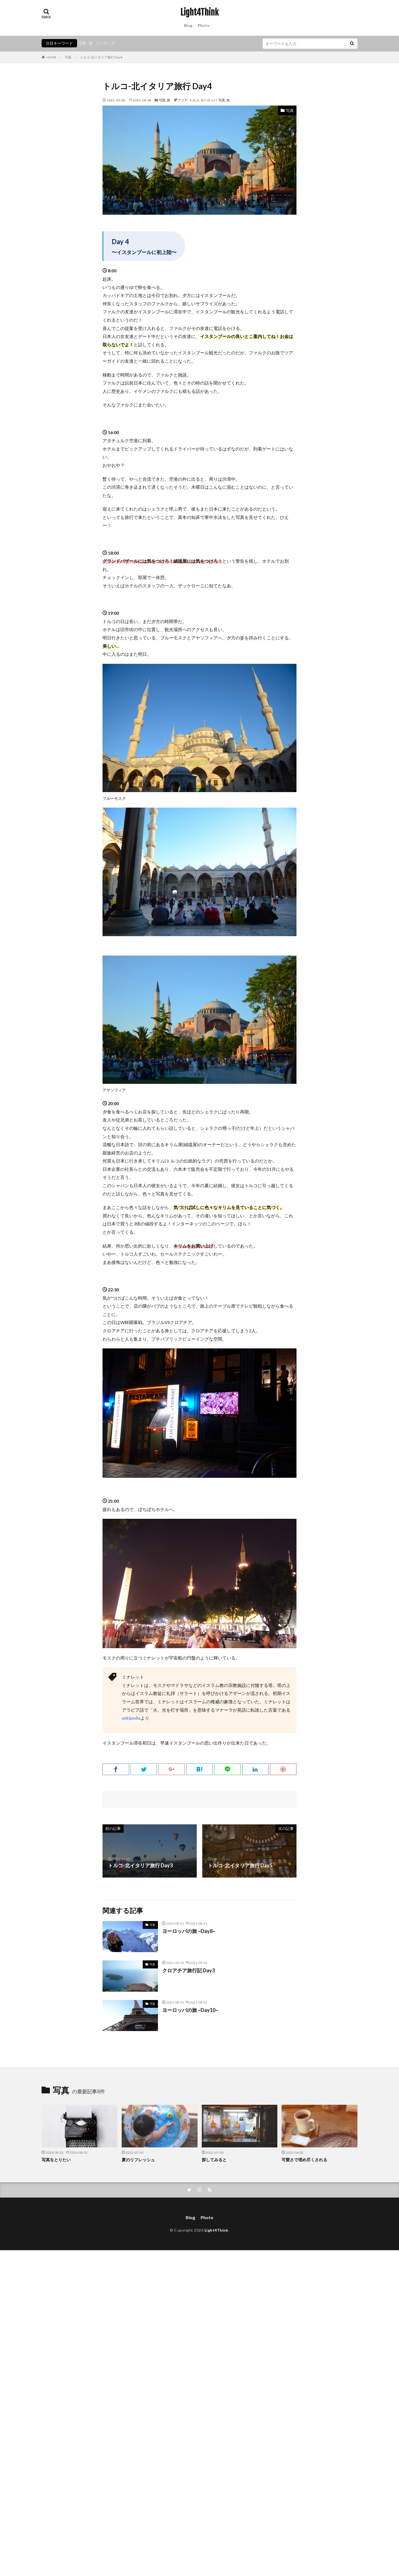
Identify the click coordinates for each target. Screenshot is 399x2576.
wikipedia (131, 1717)
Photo (203, 25)
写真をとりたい (56, 2159)
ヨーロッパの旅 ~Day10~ (190, 2010)
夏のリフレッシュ (138, 2159)
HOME (51, 57)
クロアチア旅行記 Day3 (188, 1970)
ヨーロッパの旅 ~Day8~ (188, 1931)
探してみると (214, 2159)
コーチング (105, 43)
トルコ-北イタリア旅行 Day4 (101, 57)
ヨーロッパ (208, 100)
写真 (82, 43)
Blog (188, 25)
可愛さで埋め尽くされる (304, 2159)
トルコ (194, 100)
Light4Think (199, 12)
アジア (183, 100)
